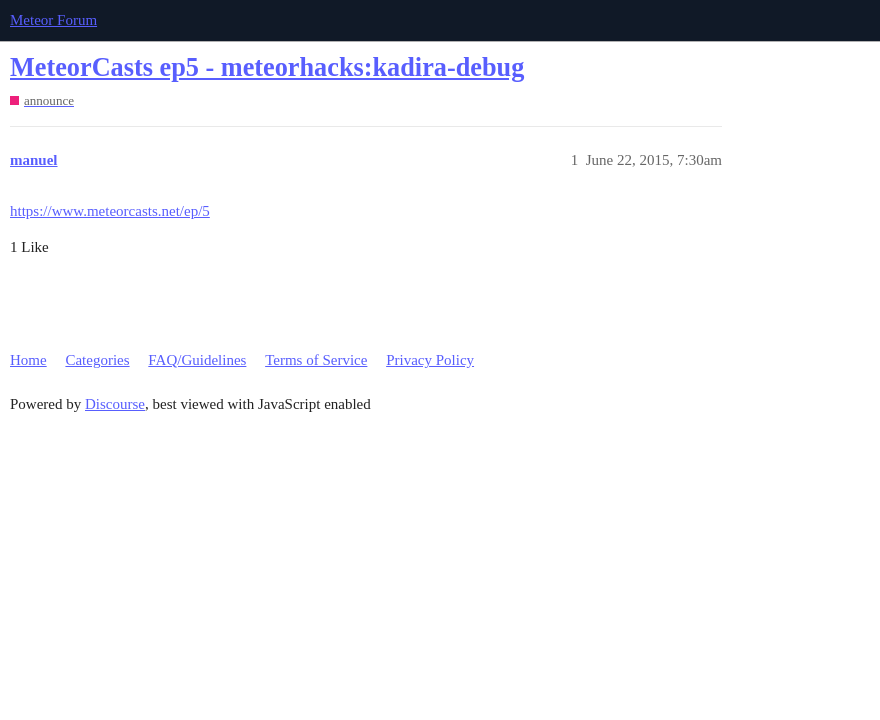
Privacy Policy (430, 360)
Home (28, 360)
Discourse (115, 404)
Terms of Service (316, 360)
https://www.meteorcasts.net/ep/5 (110, 211)
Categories (97, 360)
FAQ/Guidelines (197, 360)
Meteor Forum (53, 20)
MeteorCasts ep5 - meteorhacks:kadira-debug (267, 67)
